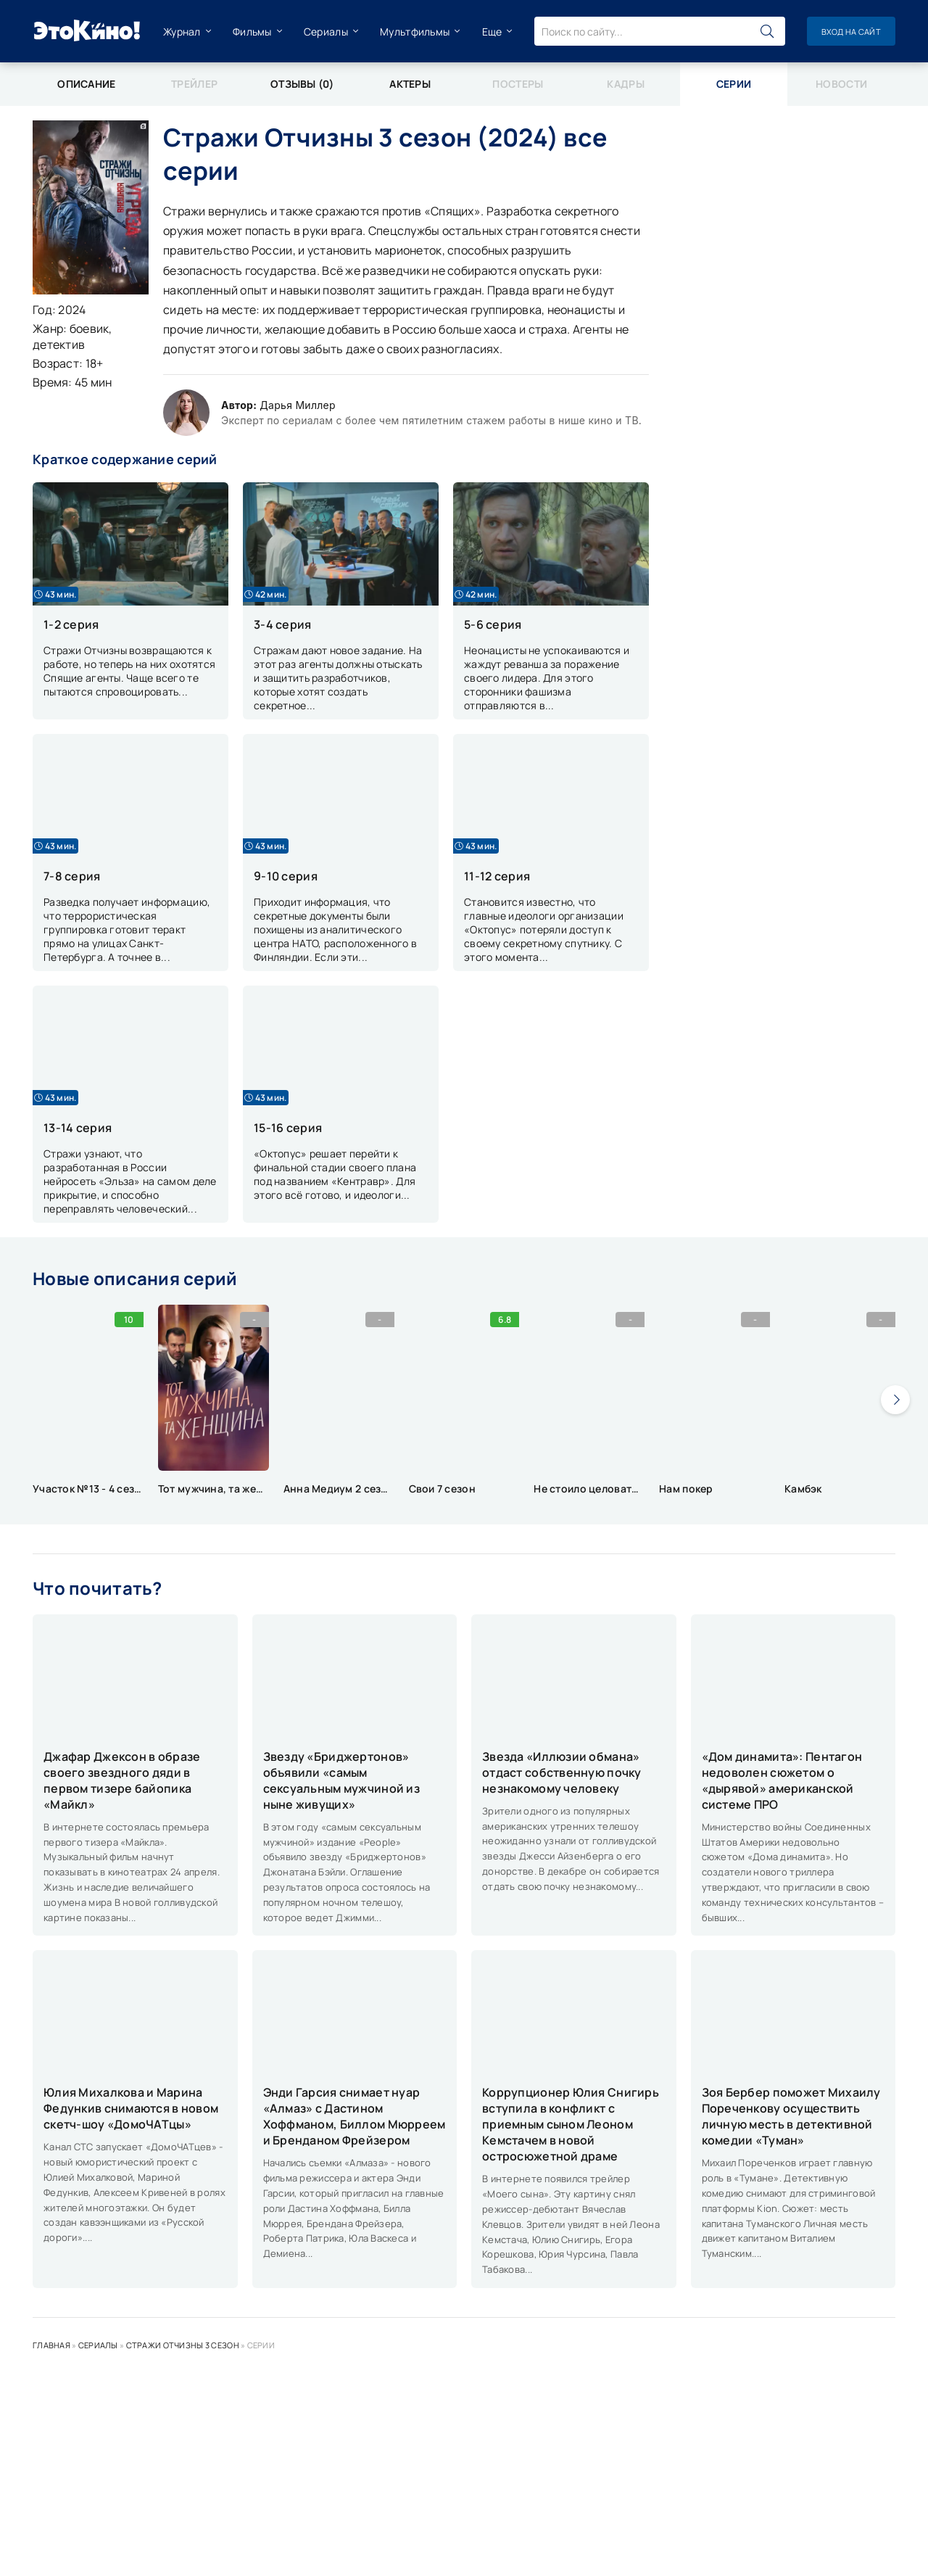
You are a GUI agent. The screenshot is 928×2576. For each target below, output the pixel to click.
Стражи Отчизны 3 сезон (182, 2345)
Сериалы (326, 31)
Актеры (410, 84)
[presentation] (895, 1399)
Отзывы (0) (302, 84)
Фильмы (252, 31)
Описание (86, 84)
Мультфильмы (415, 31)
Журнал (182, 31)
